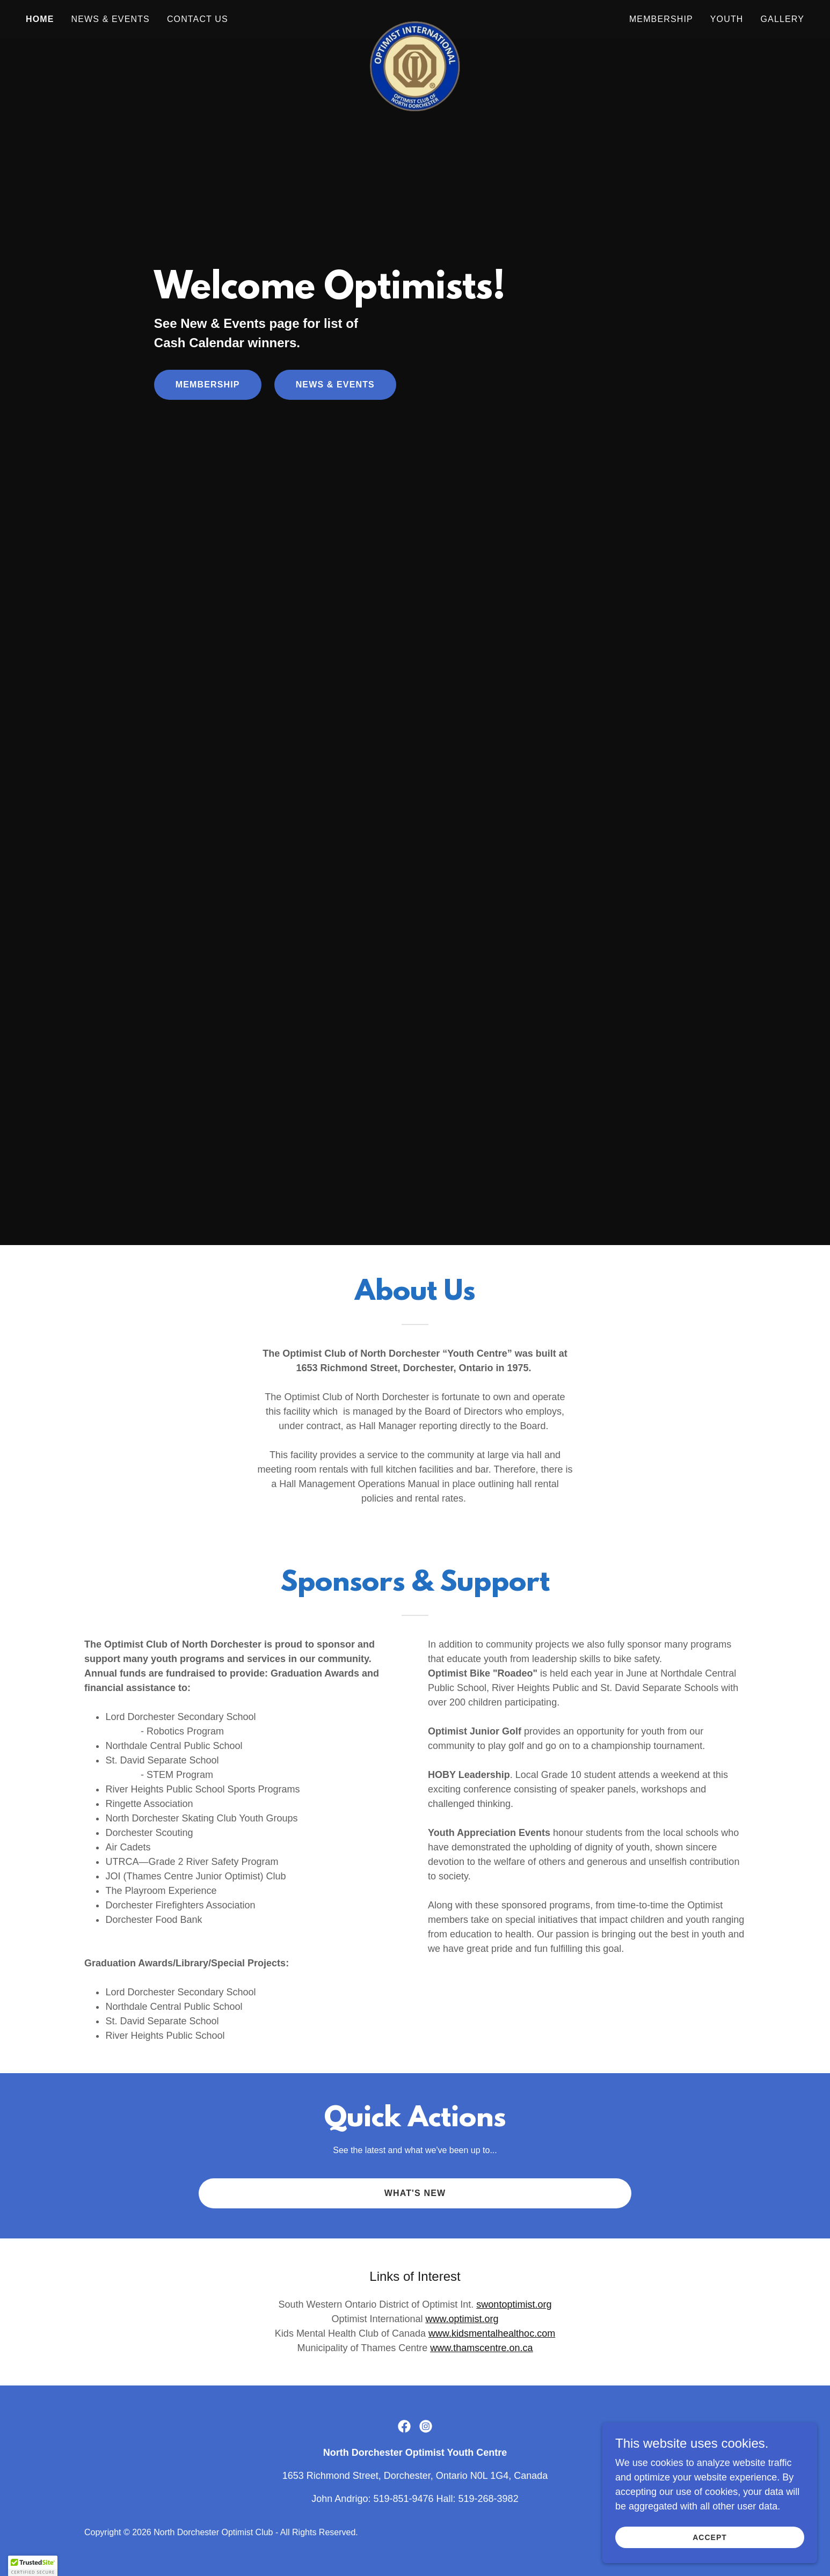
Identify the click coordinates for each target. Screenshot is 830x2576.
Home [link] (40, 19)
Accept (710, 2537)
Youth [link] (727, 19)
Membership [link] (661, 19)
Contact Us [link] (197, 19)
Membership (208, 384)
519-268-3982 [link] (488, 2498)
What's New (415, 2193)
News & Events (335, 384)
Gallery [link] (782, 19)
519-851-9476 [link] (403, 2498)
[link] (414, 17)
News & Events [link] (110, 19)
